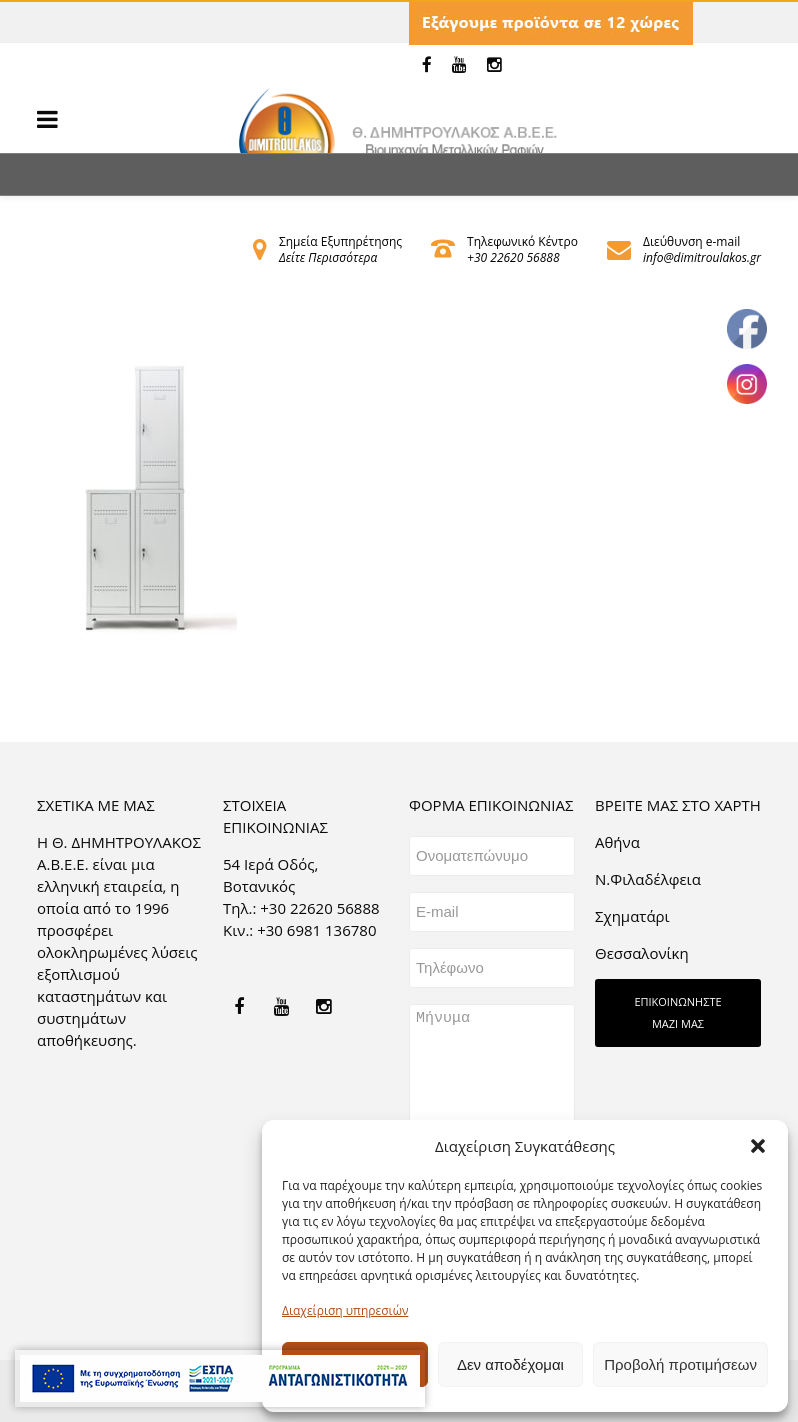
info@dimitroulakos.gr (702, 257)
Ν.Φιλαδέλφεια (648, 879)
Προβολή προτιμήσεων (680, 1364)
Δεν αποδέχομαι (510, 1364)
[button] (758, 1146)
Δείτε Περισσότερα (328, 257)
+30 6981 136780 (316, 930)
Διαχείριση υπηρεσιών (345, 1310)
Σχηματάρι (632, 916)
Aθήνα (617, 842)
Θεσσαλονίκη (642, 953)
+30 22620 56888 (513, 257)
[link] (427, 65)
